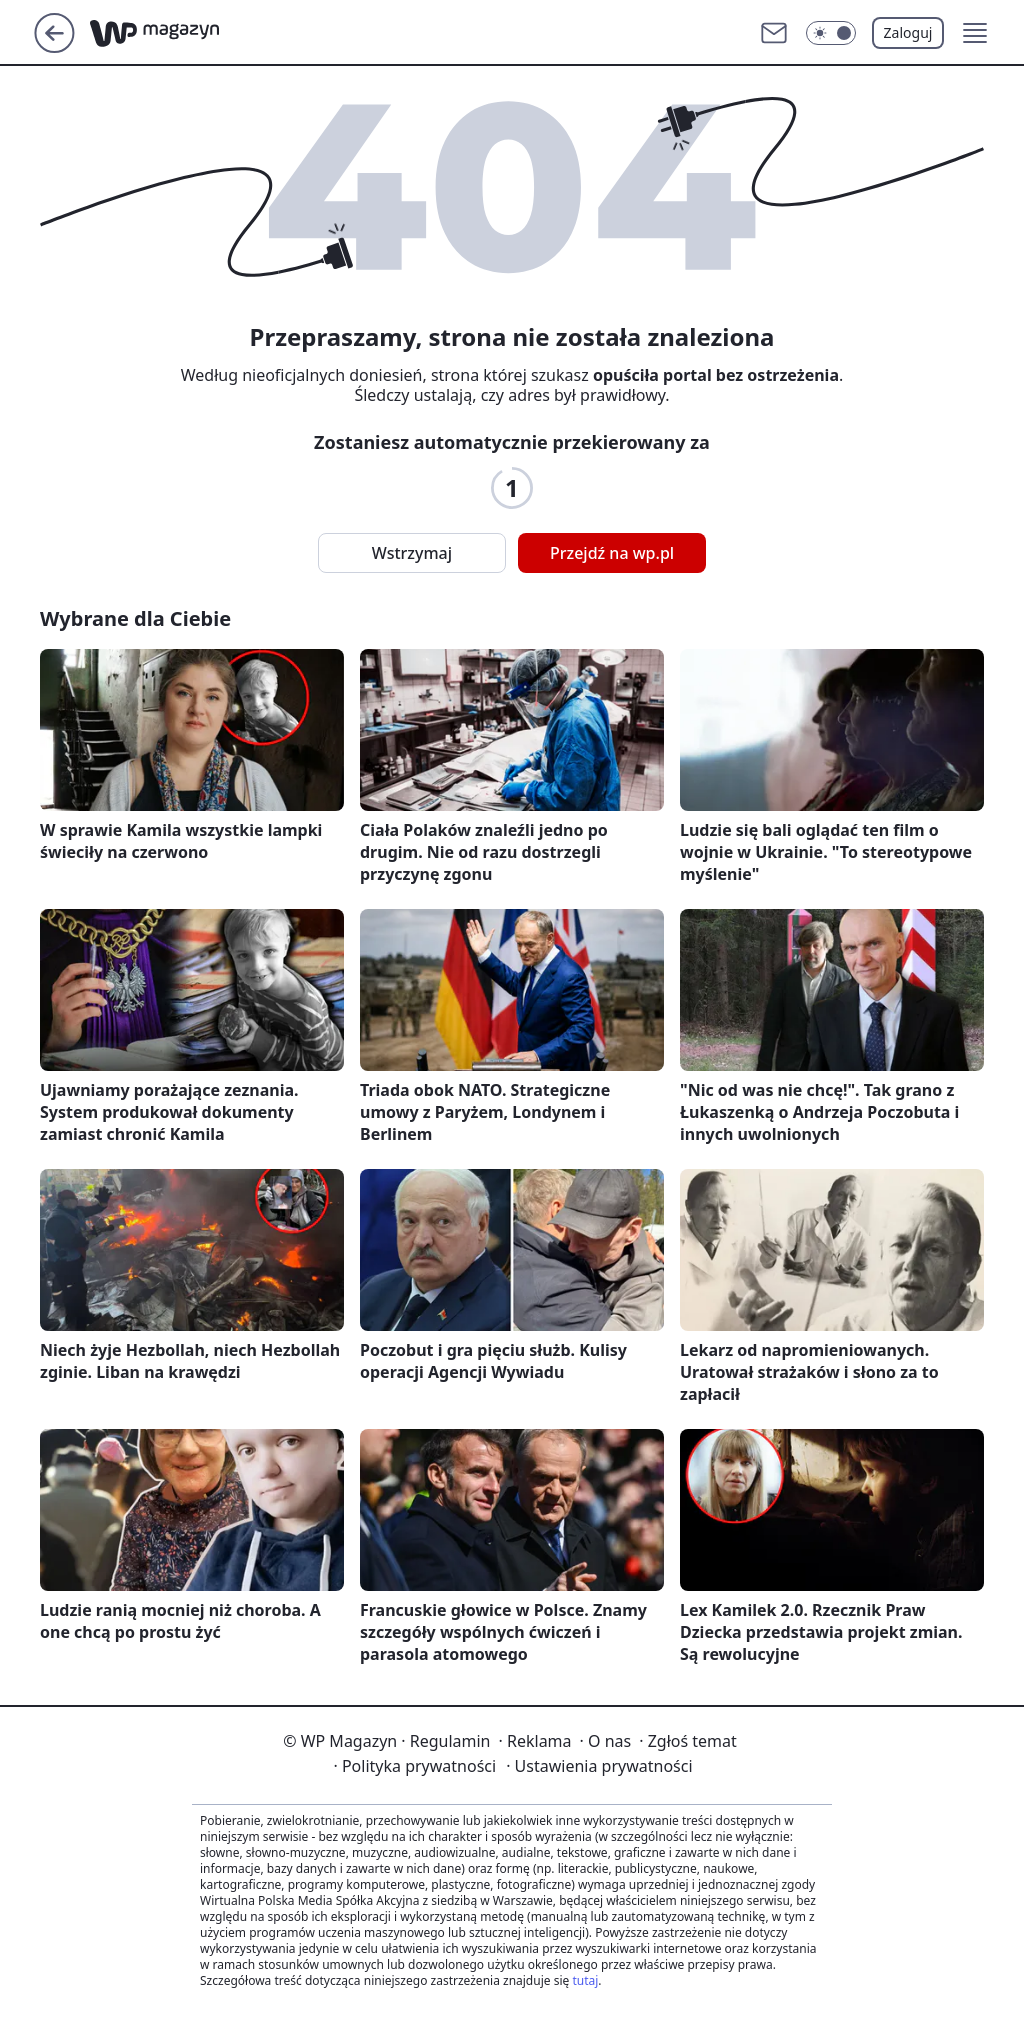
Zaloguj (908, 32)
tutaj (585, 1980)
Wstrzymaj (412, 553)
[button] (975, 33)
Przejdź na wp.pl (612, 553)
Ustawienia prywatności (599, 1766)
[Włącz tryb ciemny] (831, 33)
